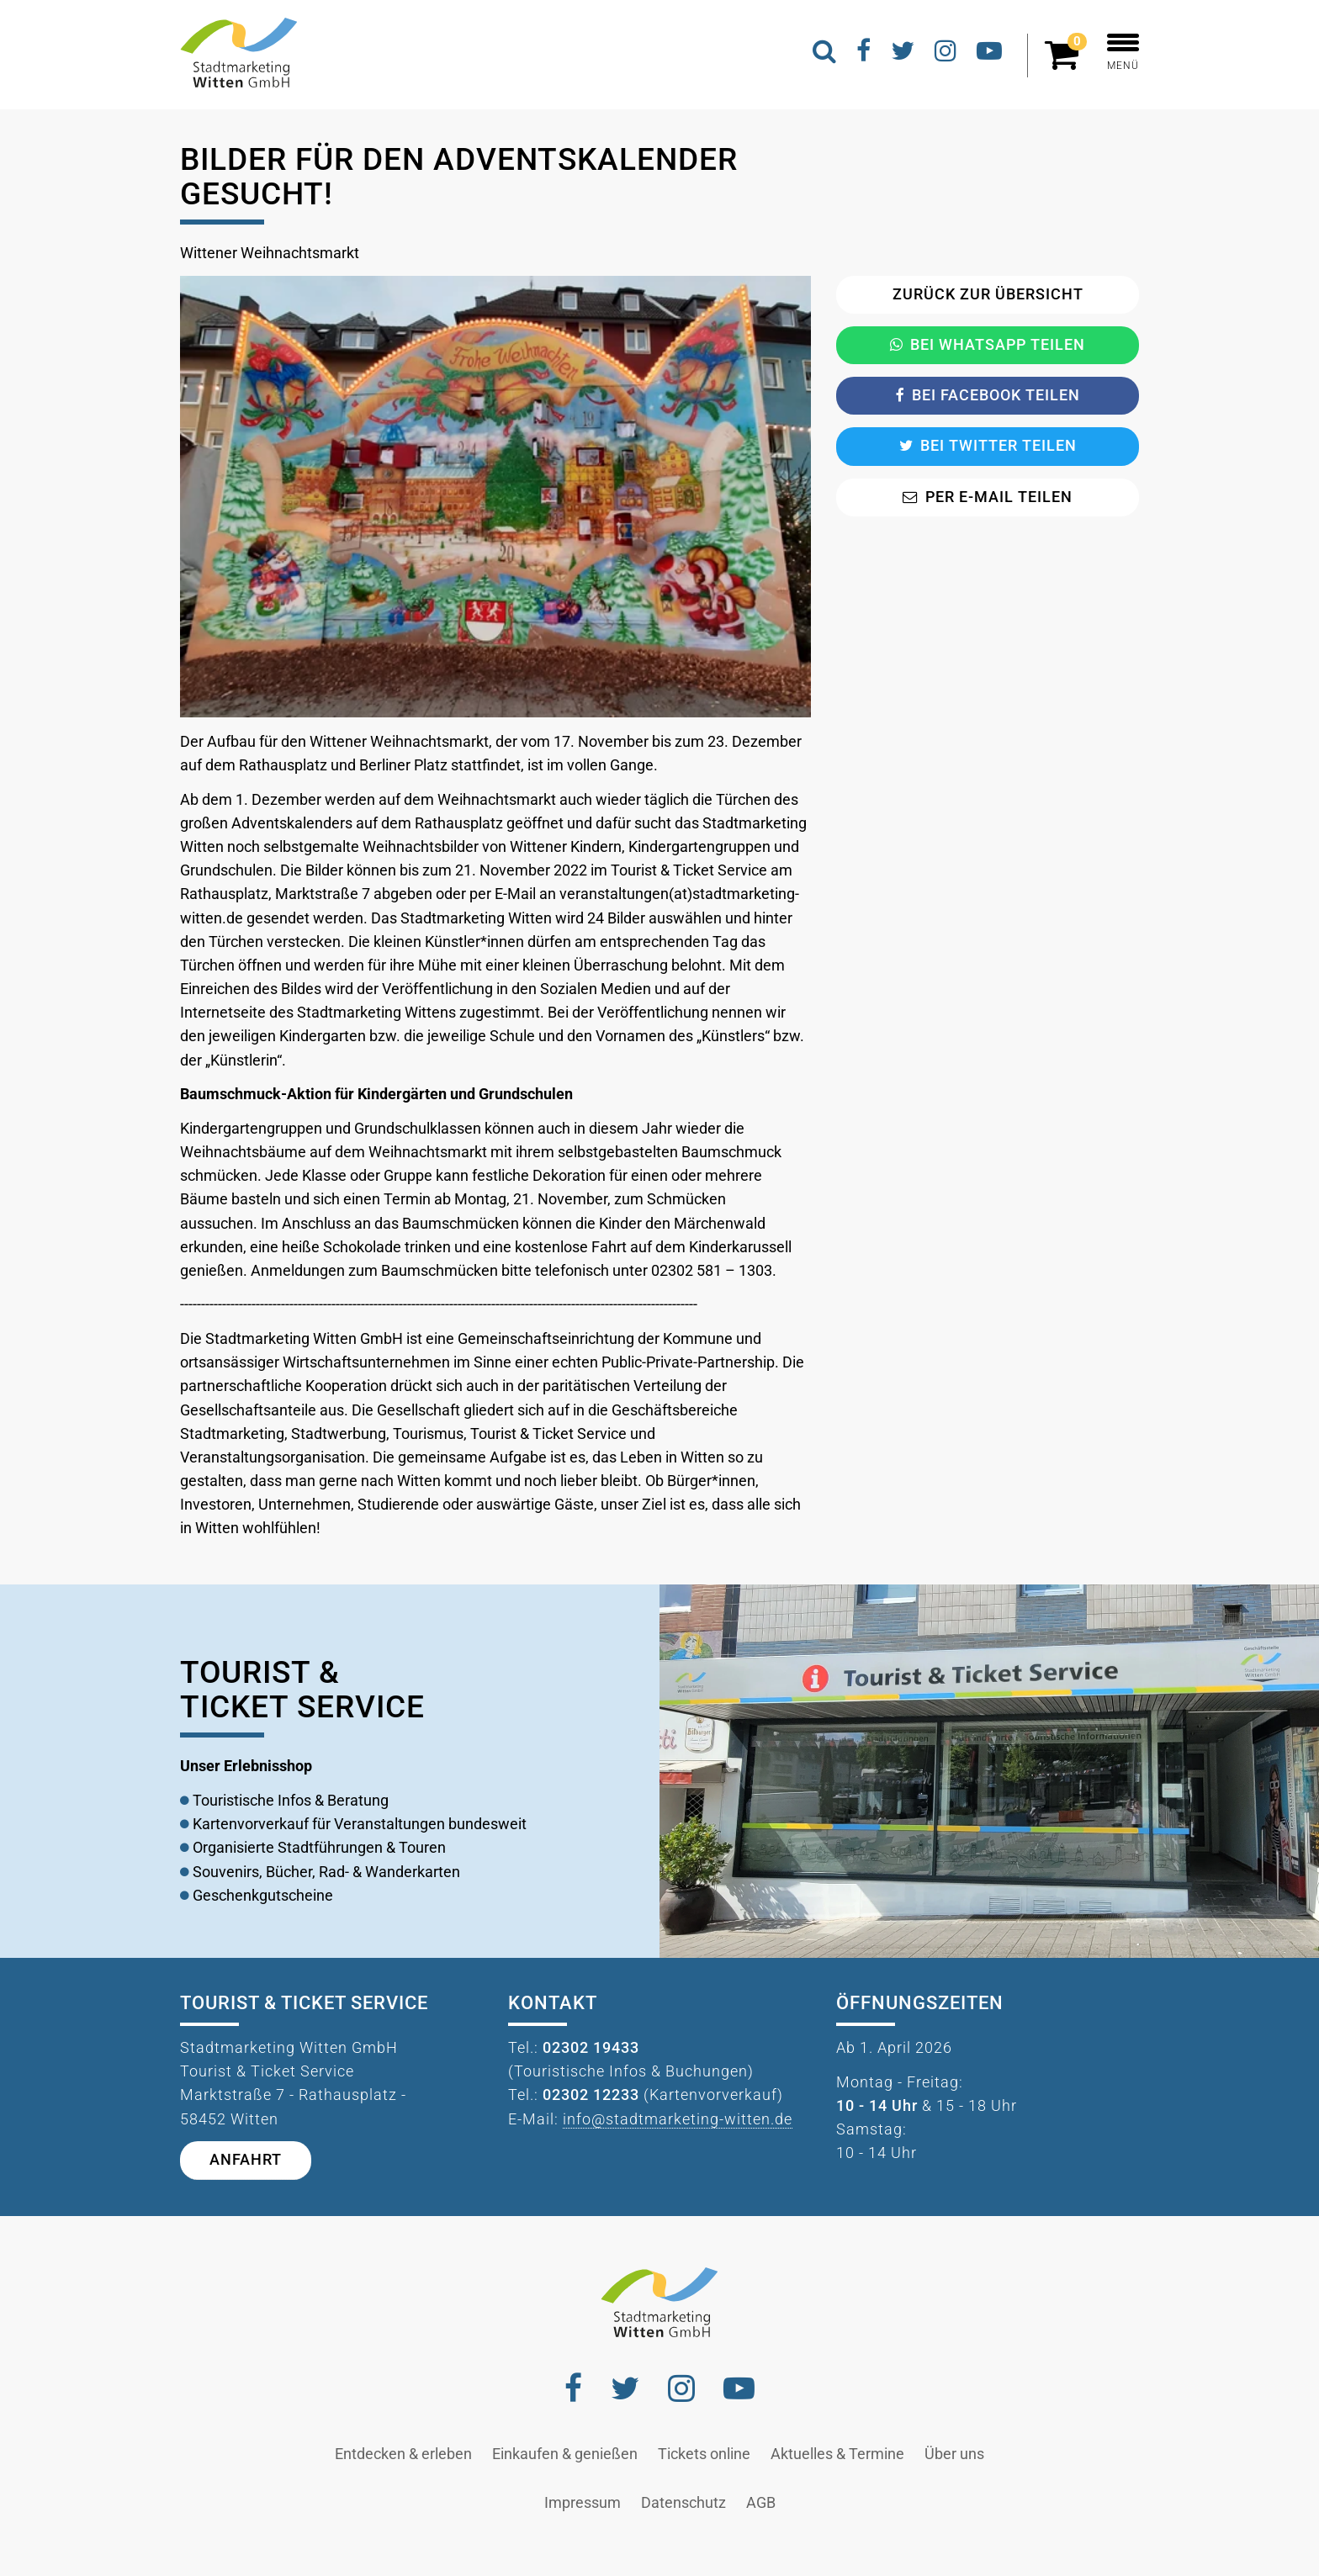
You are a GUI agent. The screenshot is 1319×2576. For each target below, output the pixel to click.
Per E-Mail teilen (988, 497)
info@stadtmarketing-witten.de (677, 2119)
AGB (761, 2502)
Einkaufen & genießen (565, 2454)
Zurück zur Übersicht (988, 294)
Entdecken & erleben (403, 2454)
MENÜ (1123, 52)
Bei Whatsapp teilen (987, 344)
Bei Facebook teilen (988, 395)
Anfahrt (245, 2159)
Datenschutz (683, 2502)
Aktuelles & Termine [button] (837, 2454)
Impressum (582, 2502)
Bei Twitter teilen (988, 445)
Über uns (954, 2454)
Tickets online (704, 2454)
